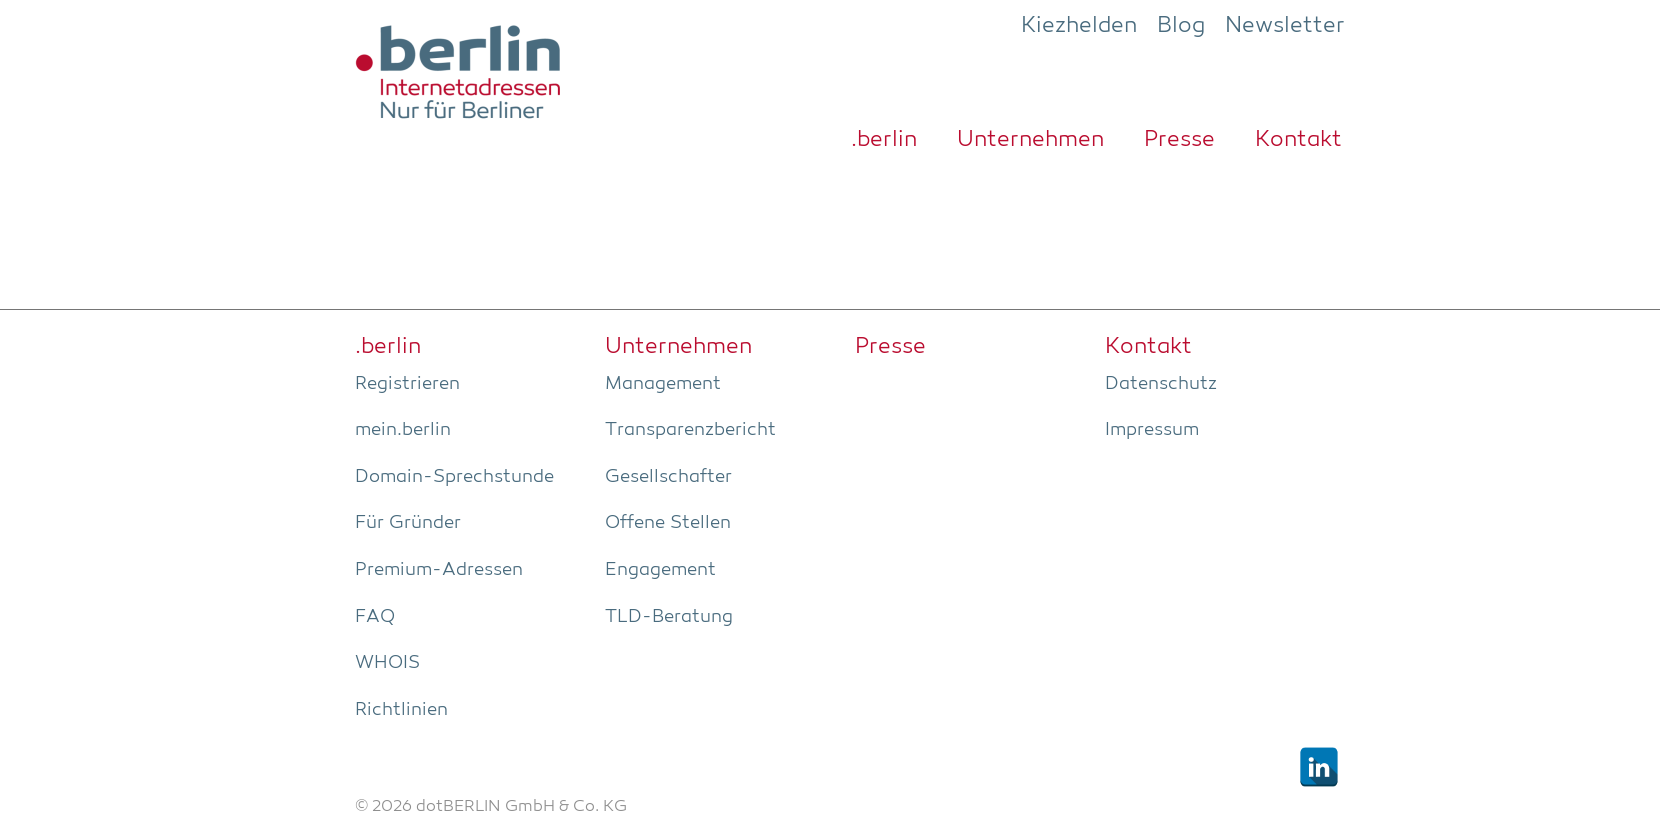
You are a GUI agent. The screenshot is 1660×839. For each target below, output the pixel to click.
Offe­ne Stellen (668, 523)
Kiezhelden (1079, 26)
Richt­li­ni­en (401, 710)
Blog (1181, 26)
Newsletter (1285, 26)
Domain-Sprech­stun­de (454, 477)
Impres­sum (1152, 430)
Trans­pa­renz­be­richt (690, 430)
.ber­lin (884, 140)
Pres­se (1179, 140)
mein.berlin (403, 430)
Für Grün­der (408, 523)
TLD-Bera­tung (669, 617)
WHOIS (387, 663)
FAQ (375, 617)
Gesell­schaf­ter (668, 477)
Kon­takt (1298, 140)
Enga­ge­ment (660, 570)
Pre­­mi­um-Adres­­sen (439, 570)
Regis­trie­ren (407, 384)
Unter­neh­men (1030, 140)
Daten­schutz (1161, 384)
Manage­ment (663, 384)
